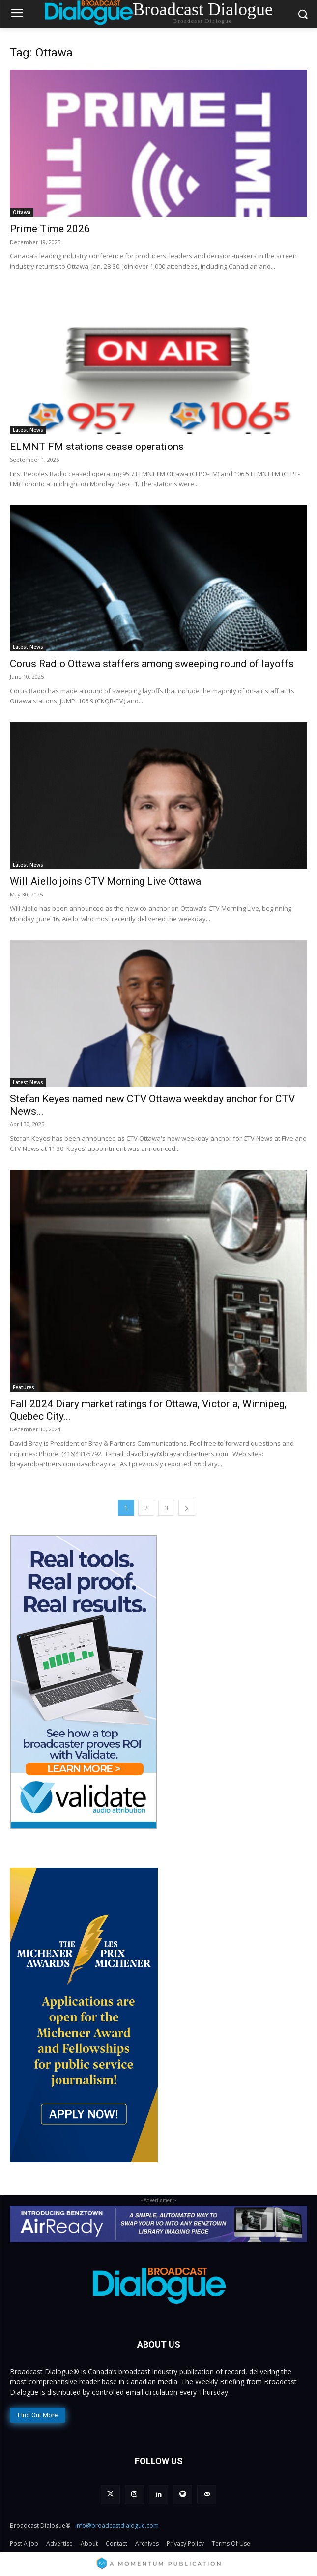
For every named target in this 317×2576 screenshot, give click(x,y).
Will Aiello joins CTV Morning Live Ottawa (105, 881)
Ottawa (21, 212)
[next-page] (186, 1508)
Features (23, 1387)
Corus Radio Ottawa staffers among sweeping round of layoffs (152, 664)
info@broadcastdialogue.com (117, 2525)
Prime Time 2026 (50, 229)
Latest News (28, 429)
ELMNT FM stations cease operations (97, 446)
